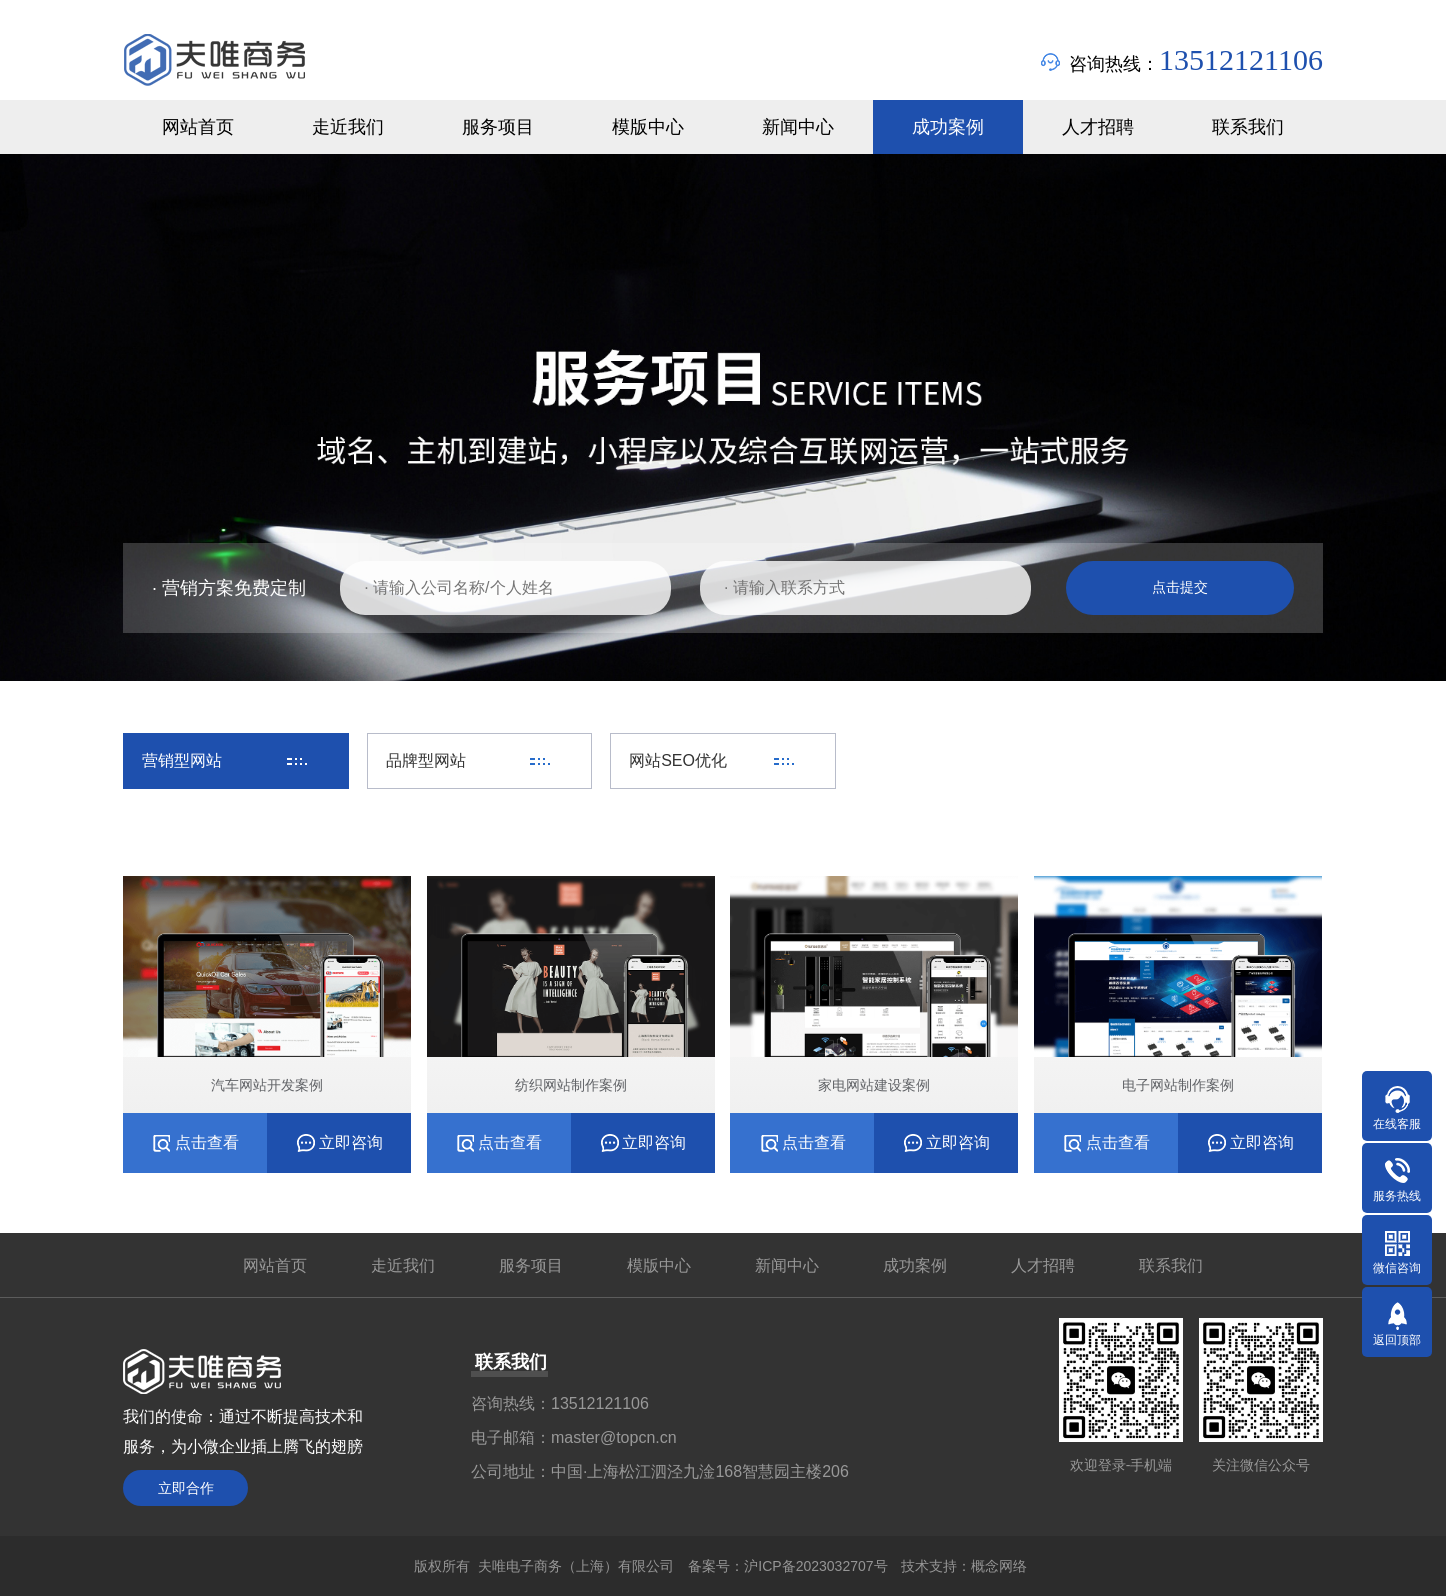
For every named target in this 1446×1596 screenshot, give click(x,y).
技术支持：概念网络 (964, 1566)
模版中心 (659, 1265)
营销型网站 (182, 760)
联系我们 (1171, 1265)
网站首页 (275, 1265)
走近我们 (403, 1265)
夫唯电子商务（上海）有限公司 (576, 1566)
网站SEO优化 (678, 760)
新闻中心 (787, 1265)
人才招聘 (1043, 1265)
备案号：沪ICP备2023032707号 (787, 1566)
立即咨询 (351, 1142)
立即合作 (186, 1488)
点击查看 (207, 1142)
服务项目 (531, 1265)
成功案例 (915, 1265)
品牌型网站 (426, 760)
